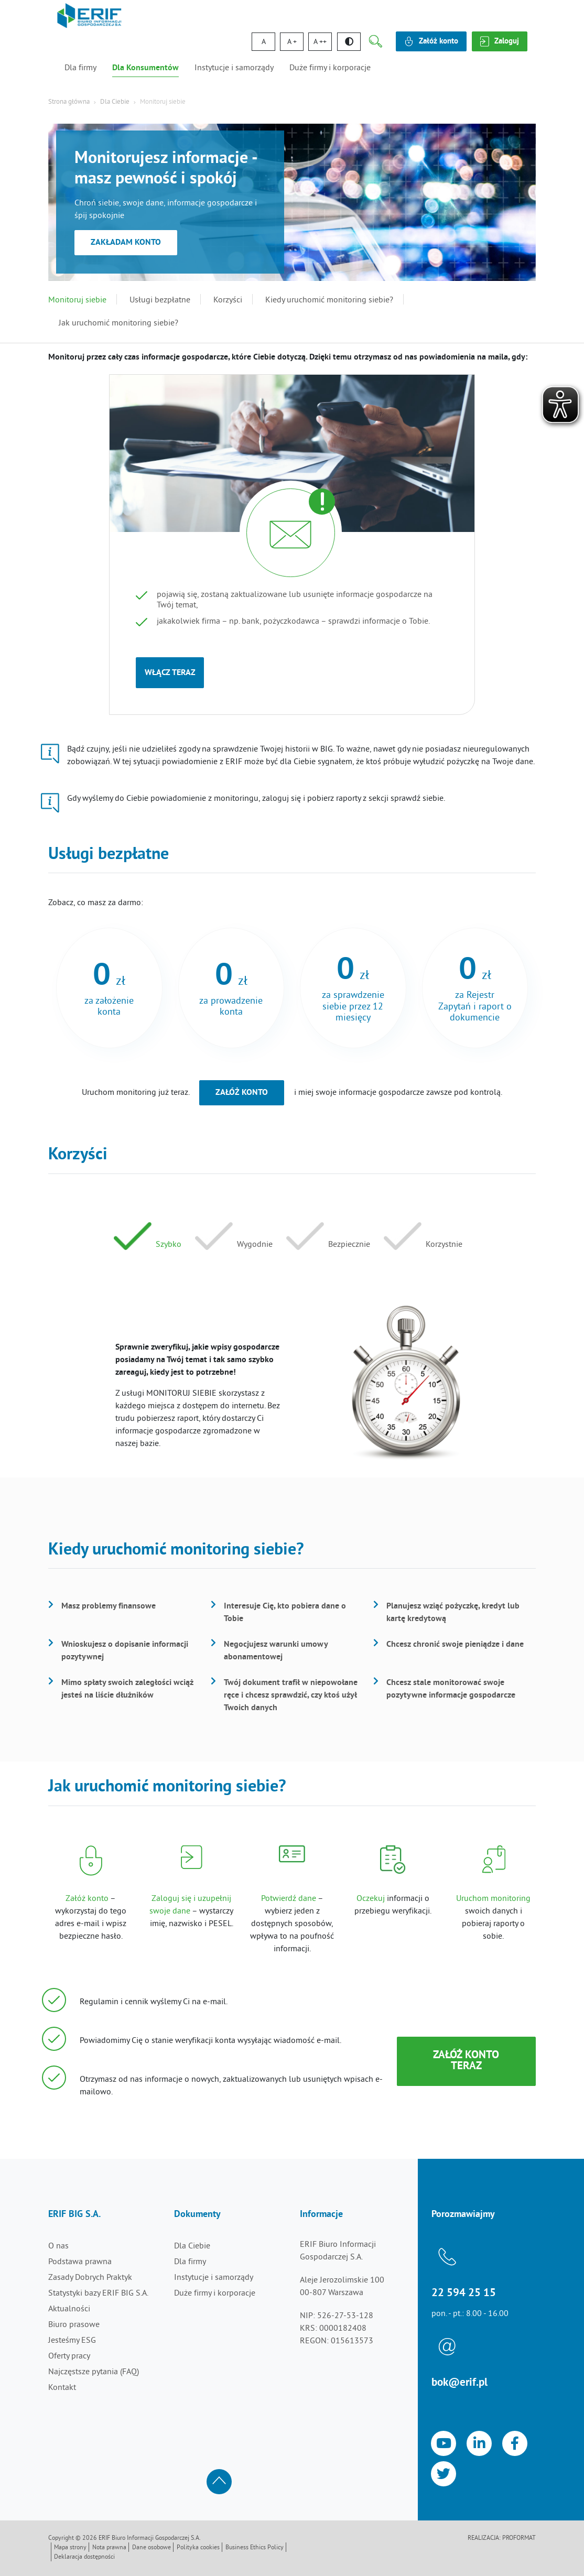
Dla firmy (80, 68)
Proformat (519, 2538)
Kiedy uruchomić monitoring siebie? (329, 300)
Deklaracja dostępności (84, 2557)
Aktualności (69, 2309)
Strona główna (69, 102)
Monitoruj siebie (77, 300)
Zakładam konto (126, 242)
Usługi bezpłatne (159, 300)
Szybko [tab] (168, 1245)
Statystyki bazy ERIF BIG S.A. (98, 2293)
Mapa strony (70, 2548)
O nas (58, 2246)
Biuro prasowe (74, 2325)
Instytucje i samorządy (234, 68)
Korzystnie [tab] (444, 1245)
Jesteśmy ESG (72, 2340)
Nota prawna (109, 2548)
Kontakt (62, 2388)
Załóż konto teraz (466, 2061)
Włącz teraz (169, 673)
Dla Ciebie (114, 102)
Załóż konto (241, 1093)
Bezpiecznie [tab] (349, 1245)
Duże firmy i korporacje (330, 68)
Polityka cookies (198, 2548)
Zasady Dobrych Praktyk (90, 2278)
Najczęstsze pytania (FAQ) (93, 2372)
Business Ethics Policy (254, 2548)
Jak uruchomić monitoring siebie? (118, 323)
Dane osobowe (151, 2548)
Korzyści (227, 300)
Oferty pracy (69, 2356)
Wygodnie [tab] (255, 1245)
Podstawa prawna (80, 2262)
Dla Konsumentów (145, 68)
